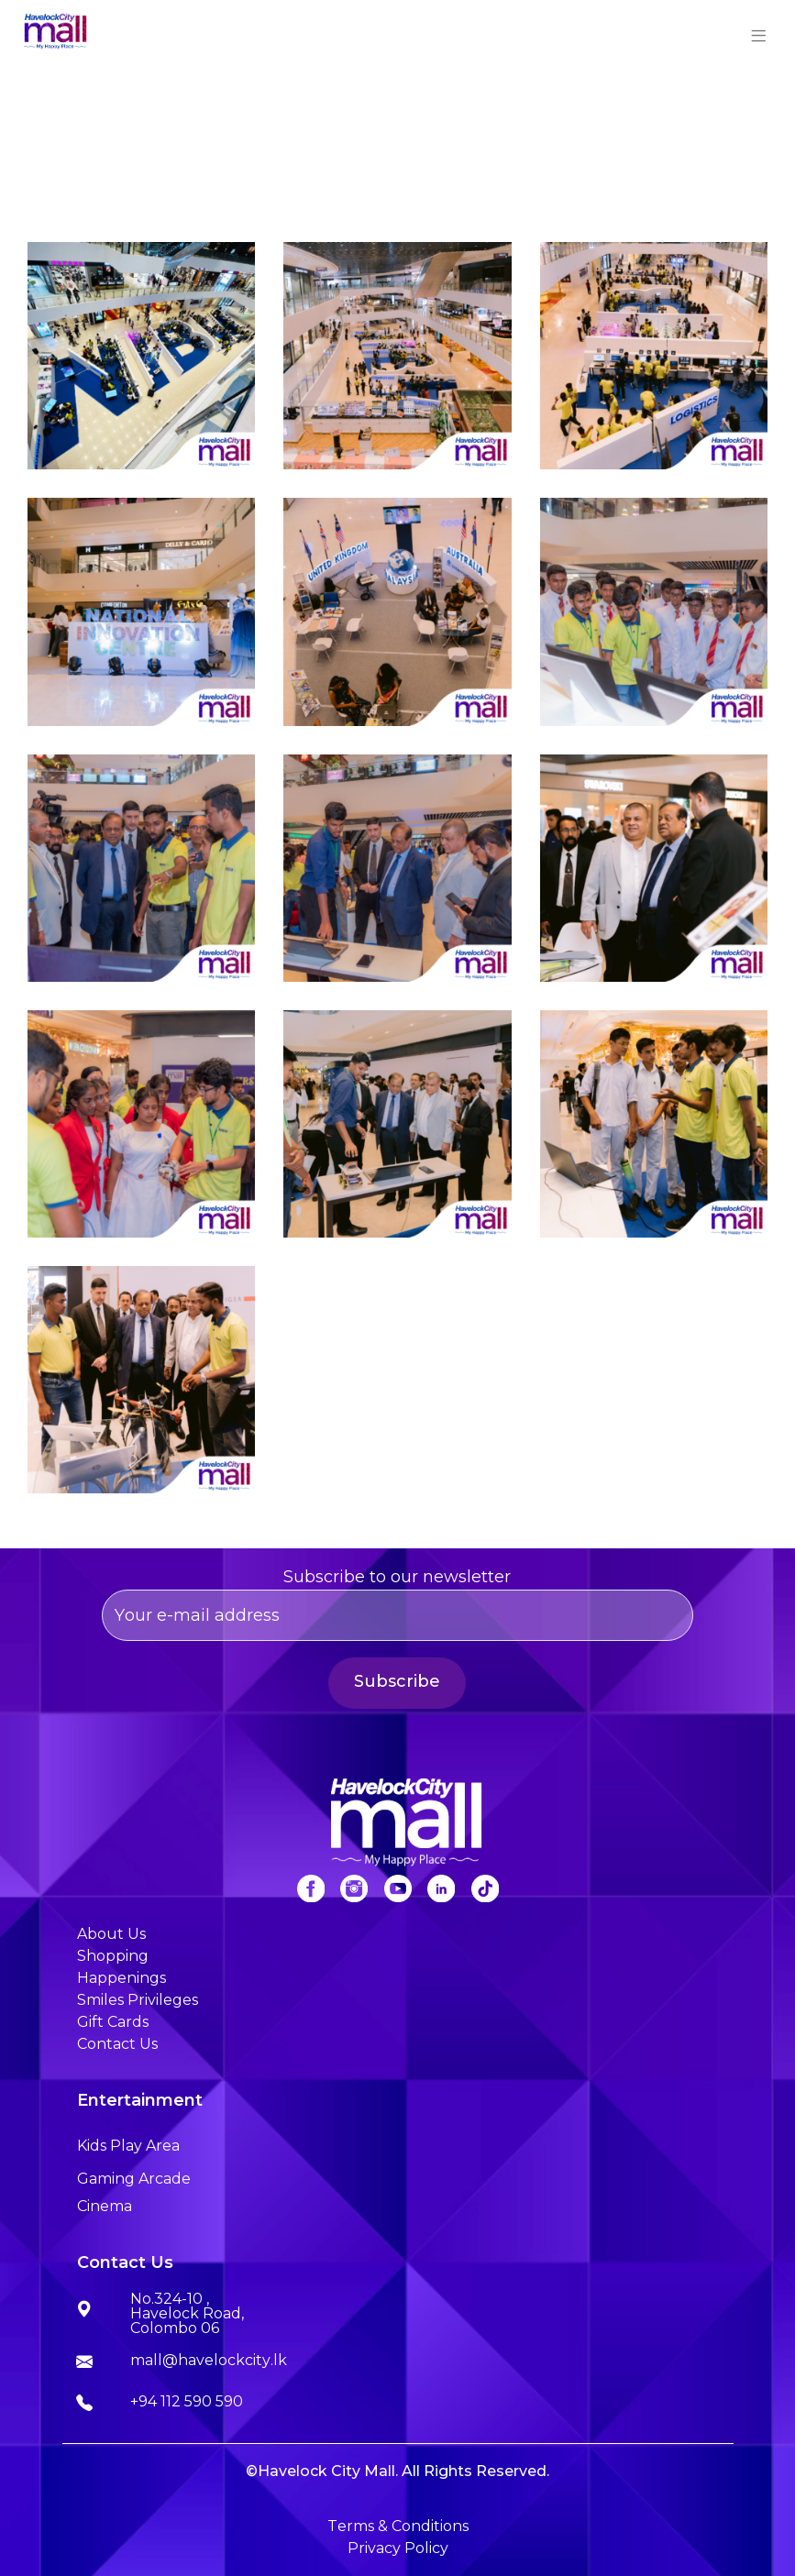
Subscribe (398, 1681)
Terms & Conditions (398, 2526)
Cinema (104, 2206)
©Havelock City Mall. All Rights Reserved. (397, 2471)
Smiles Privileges (137, 2000)
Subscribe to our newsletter (398, 1604)
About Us (111, 1934)
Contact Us (117, 2044)
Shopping (113, 1956)
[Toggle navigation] (759, 33)
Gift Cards (113, 2022)
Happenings (121, 1978)
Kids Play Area (128, 2145)
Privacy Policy (398, 2548)
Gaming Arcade (134, 2178)
